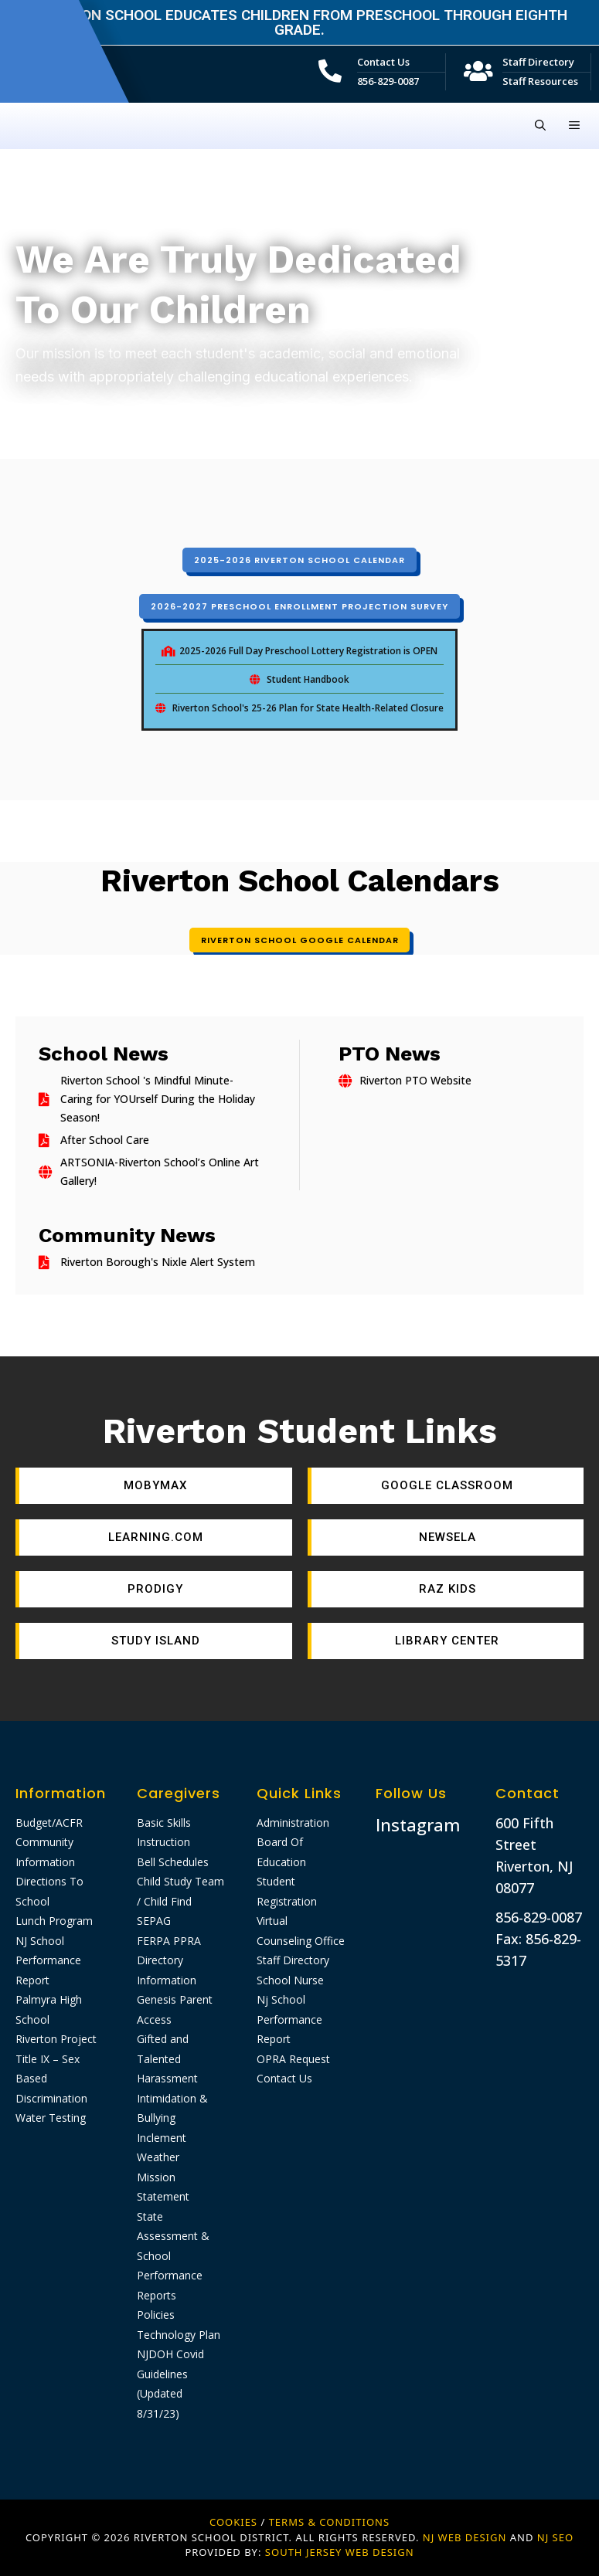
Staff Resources (540, 81)
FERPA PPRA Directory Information (169, 1960)
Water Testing (50, 2117)
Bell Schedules (173, 1862)
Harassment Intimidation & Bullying (172, 2098)
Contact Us (383, 62)
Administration (293, 1822)
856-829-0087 (388, 81)
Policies (156, 2314)
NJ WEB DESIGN (466, 2537)
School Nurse (290, 1980)
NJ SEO (555, 2537)
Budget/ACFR (49, 1822)
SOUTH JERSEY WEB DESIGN (339, 2552)
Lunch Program (54, 1920)
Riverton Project (56, 2038)
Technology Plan (178, 2334)
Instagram (418, 1824)
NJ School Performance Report (48, 1960)
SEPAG (154, 1920)
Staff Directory (538, 62)
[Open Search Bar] (540, 126)
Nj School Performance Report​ (289, 2019)
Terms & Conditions (329, 2522)
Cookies (233, 2522)
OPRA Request (293, 2059)
